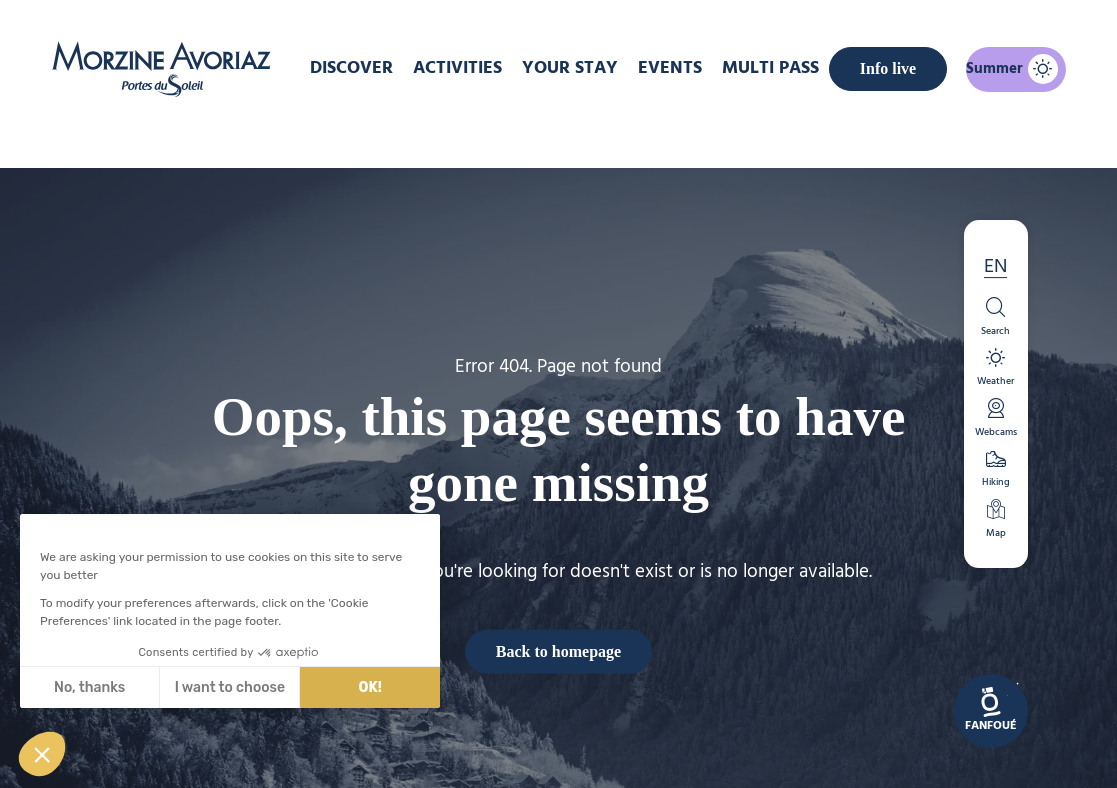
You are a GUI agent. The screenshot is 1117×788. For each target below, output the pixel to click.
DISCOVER (370, 66)
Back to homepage (558, 650)
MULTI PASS (772, 66)
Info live (878, 65)
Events (678, 66)
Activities (476, 66)
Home (452, 134)
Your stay (584, 66)
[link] (991, 711)
